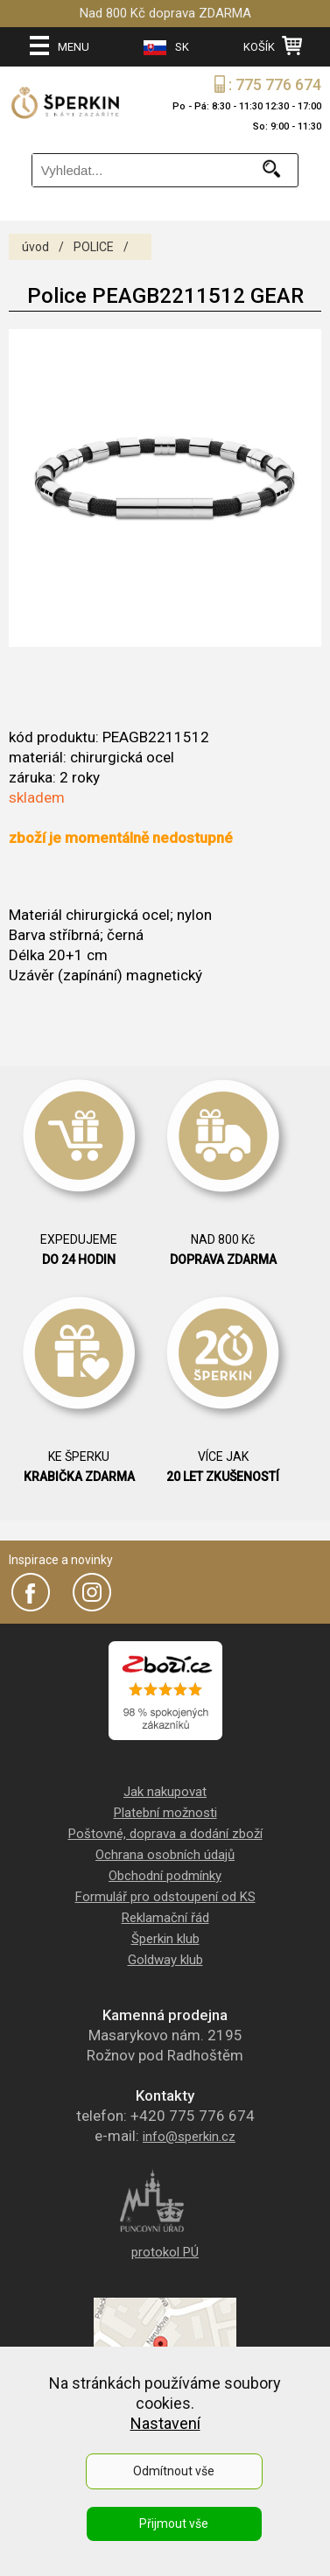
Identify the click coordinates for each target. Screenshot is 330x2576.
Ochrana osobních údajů (165, 1855)
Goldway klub (165, 1960)
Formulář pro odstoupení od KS (165, 1897)
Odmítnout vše (173, 2471)
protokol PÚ (165, 2252)
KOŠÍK (272, 45)
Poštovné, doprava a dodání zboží (165, 1834)
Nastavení (165, 2423)
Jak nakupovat (165, 1792)
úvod (35, 247)
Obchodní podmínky (165, 1876)
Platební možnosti (165, 1813)
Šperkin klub (165, 1939)
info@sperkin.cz (189, 2136)
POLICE (94, 247)
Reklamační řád (165, 1918)
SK (166, 47)
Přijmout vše (173, 2523)
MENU (59, 45)
